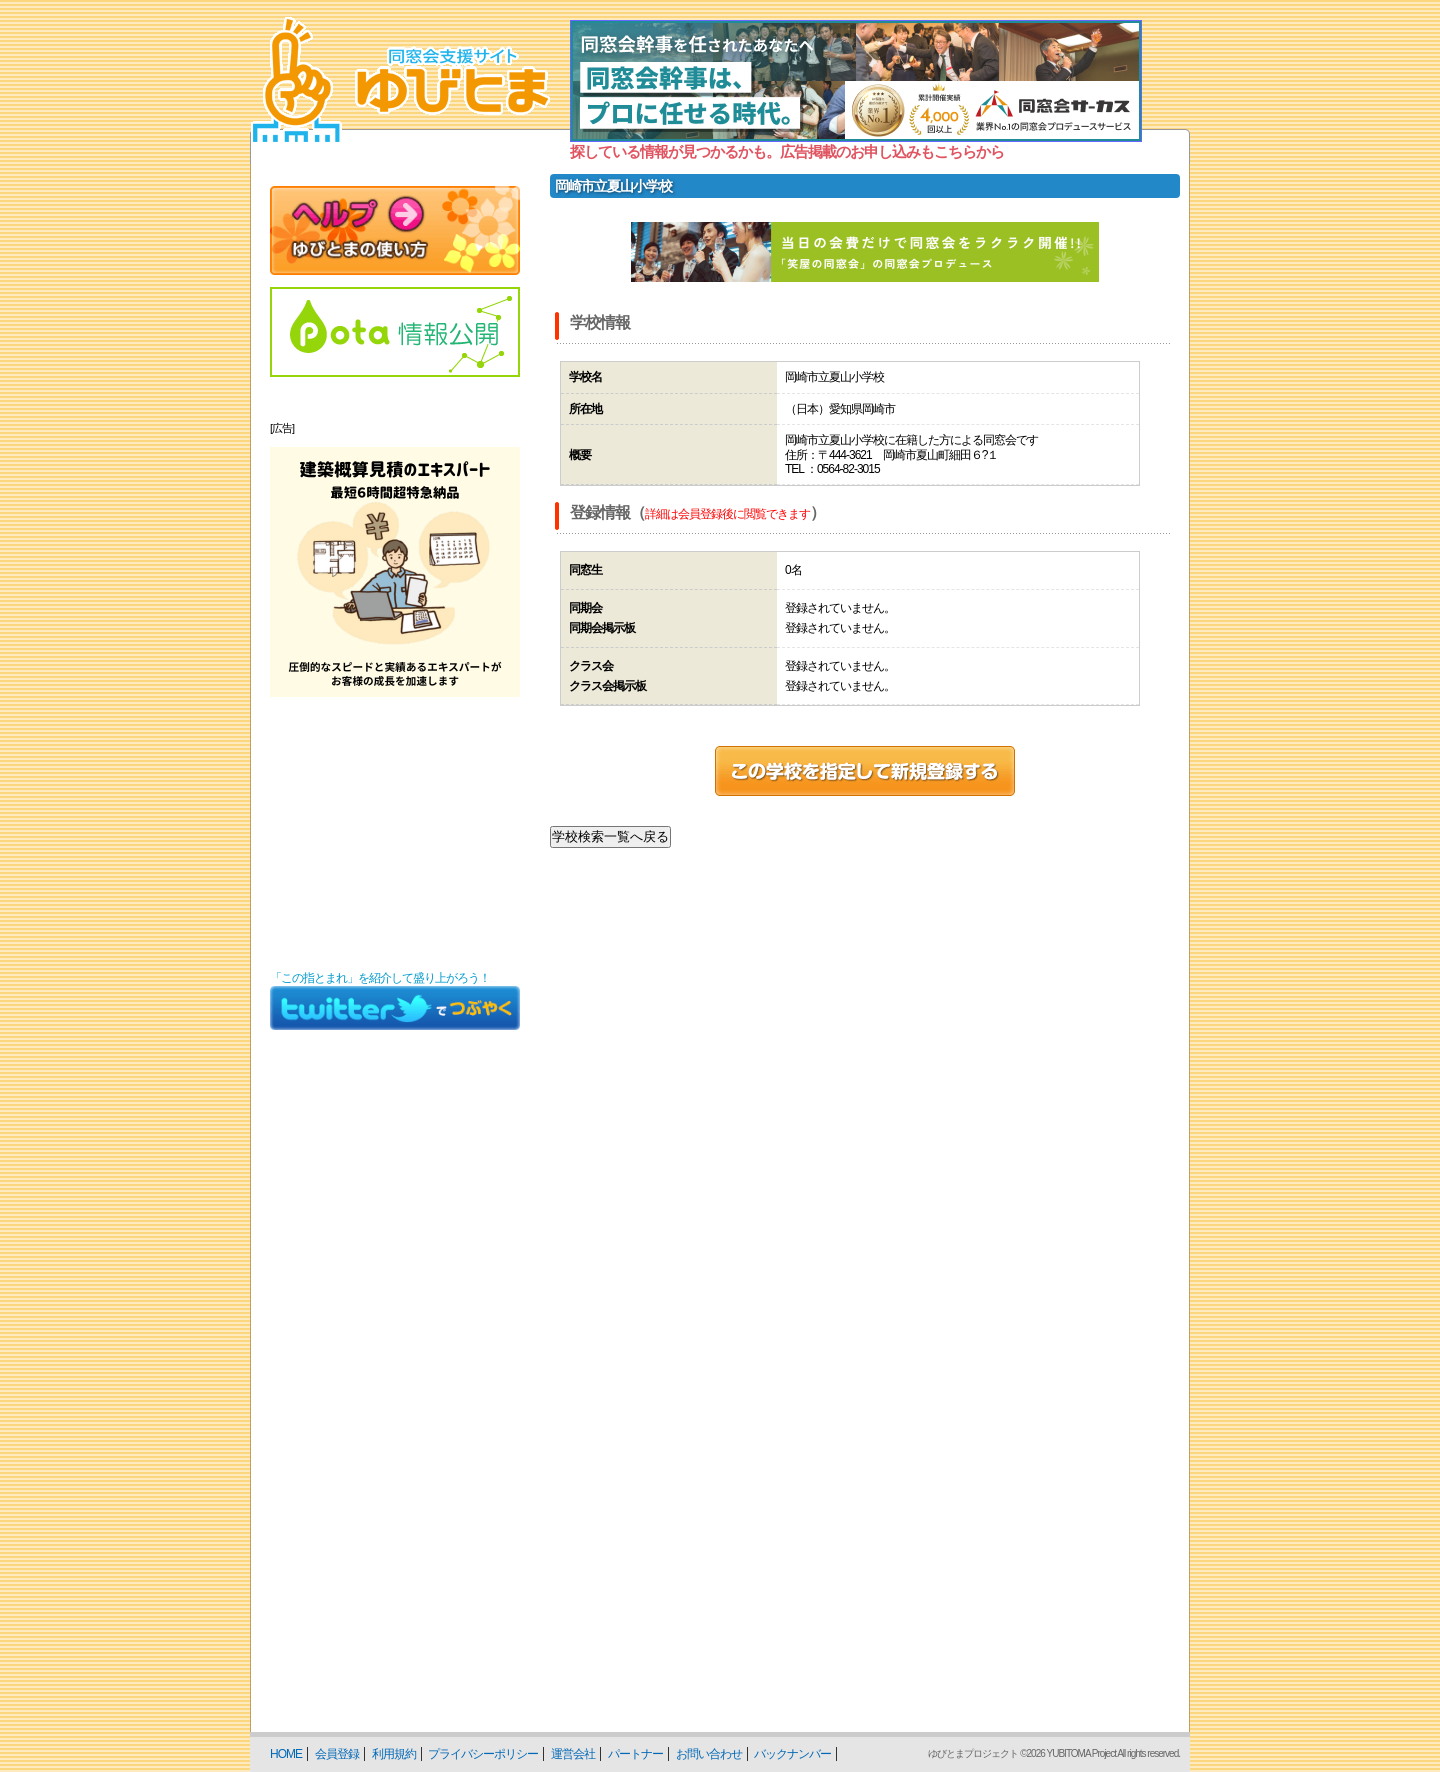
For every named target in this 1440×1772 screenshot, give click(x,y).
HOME (286, 1754)
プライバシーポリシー (483, 1754)
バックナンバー (792, 1754)
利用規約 (394, 1754)
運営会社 (573, 1754)
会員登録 (337, 1754)
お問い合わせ (709, 1754)
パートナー (635, 1754)
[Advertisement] (395, 834)
